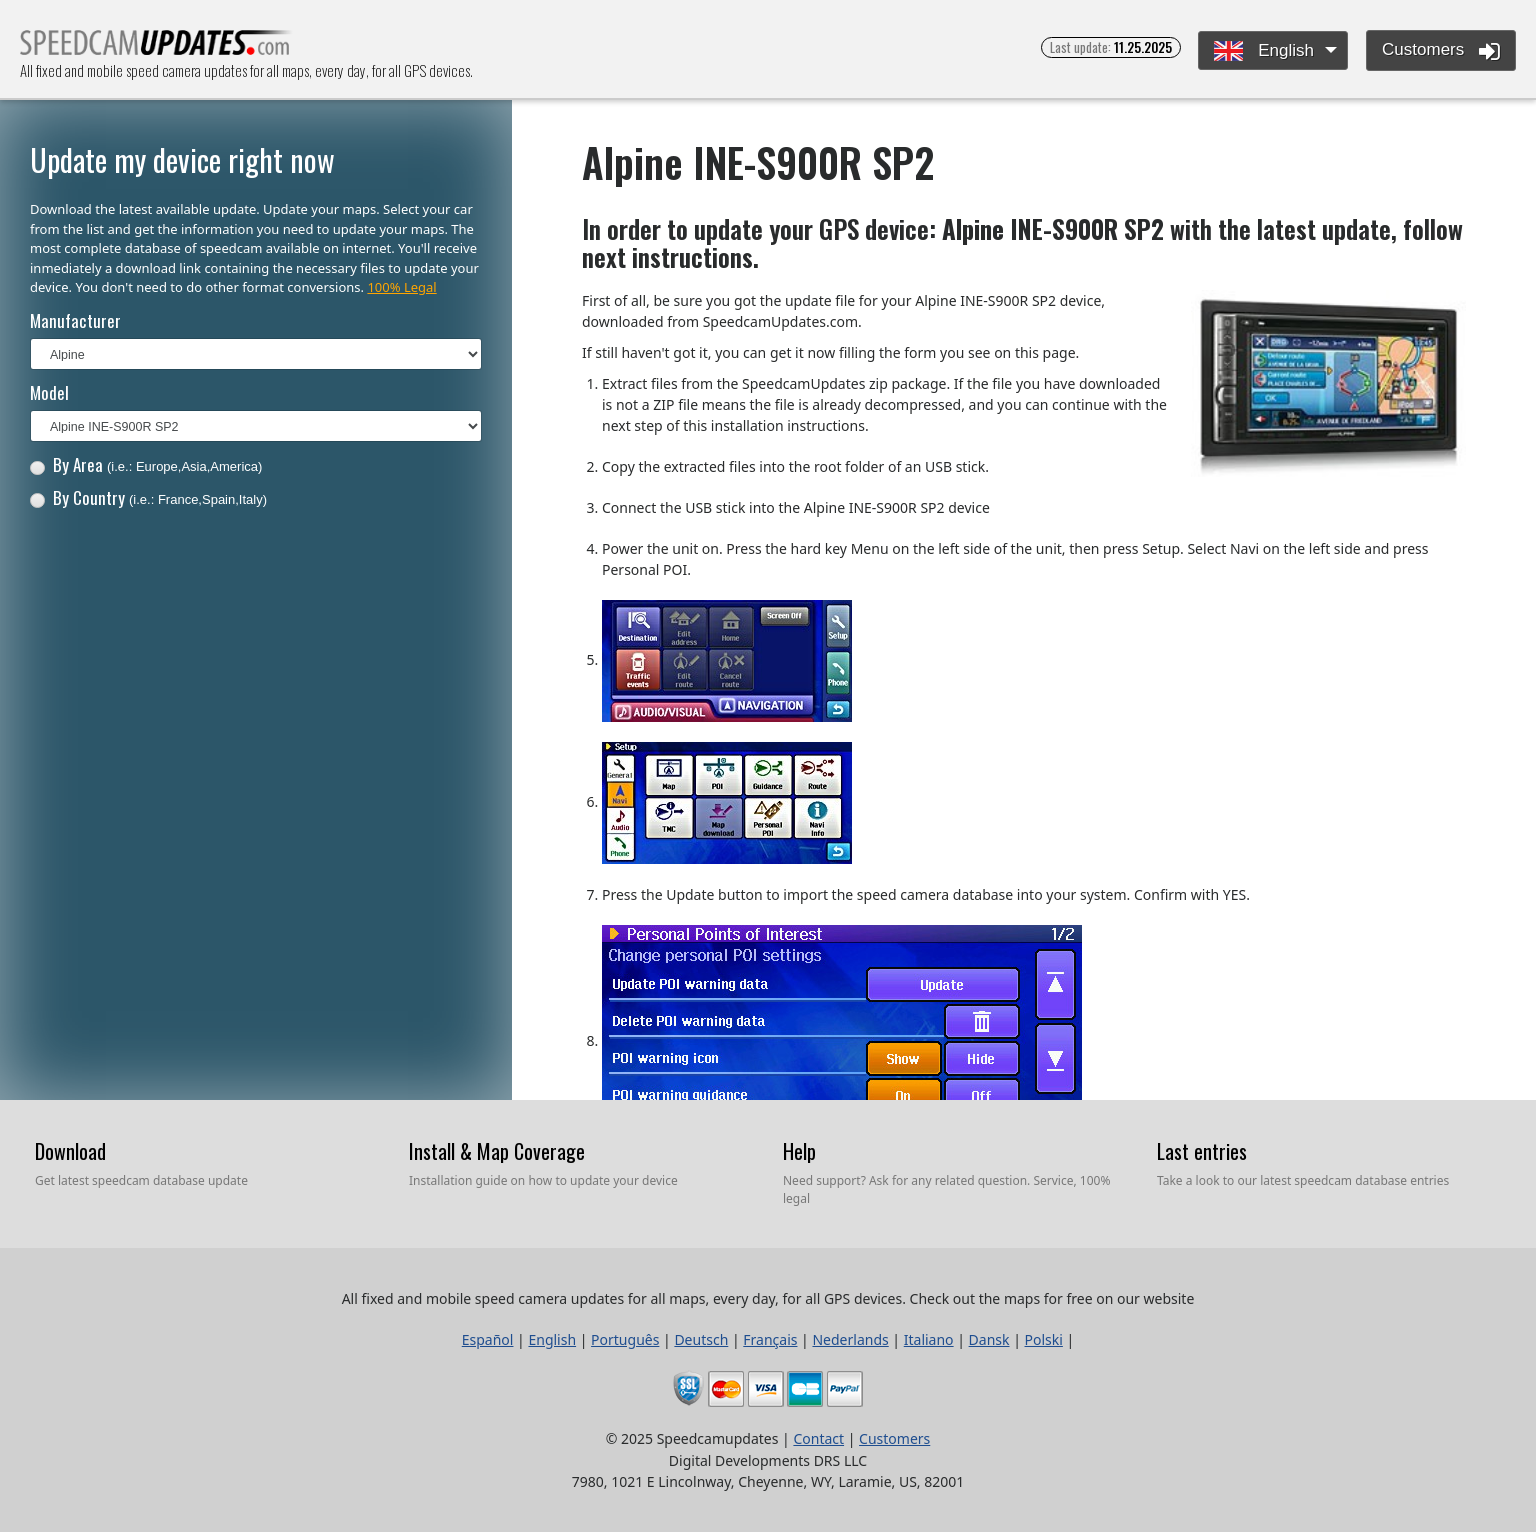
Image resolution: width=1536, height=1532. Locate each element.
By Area (146, 464)
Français (770, 1339)
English (1263, 51)
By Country (148, 497)
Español (488, 1339)
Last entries (1202, 1151)
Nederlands (850, 1339)
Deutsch (701, 1339)
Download (70, 1151)
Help (799, 1151)
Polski (1044, 1339)
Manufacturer (75, 320)
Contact (818, 1438)
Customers (1441, 51)
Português (625, 1339)
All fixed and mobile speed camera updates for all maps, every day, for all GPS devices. (156, 48)
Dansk (989, 1339)
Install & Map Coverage (497, 1151)
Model (49, 392)
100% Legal (401, 287)
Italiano (929, 1339)
